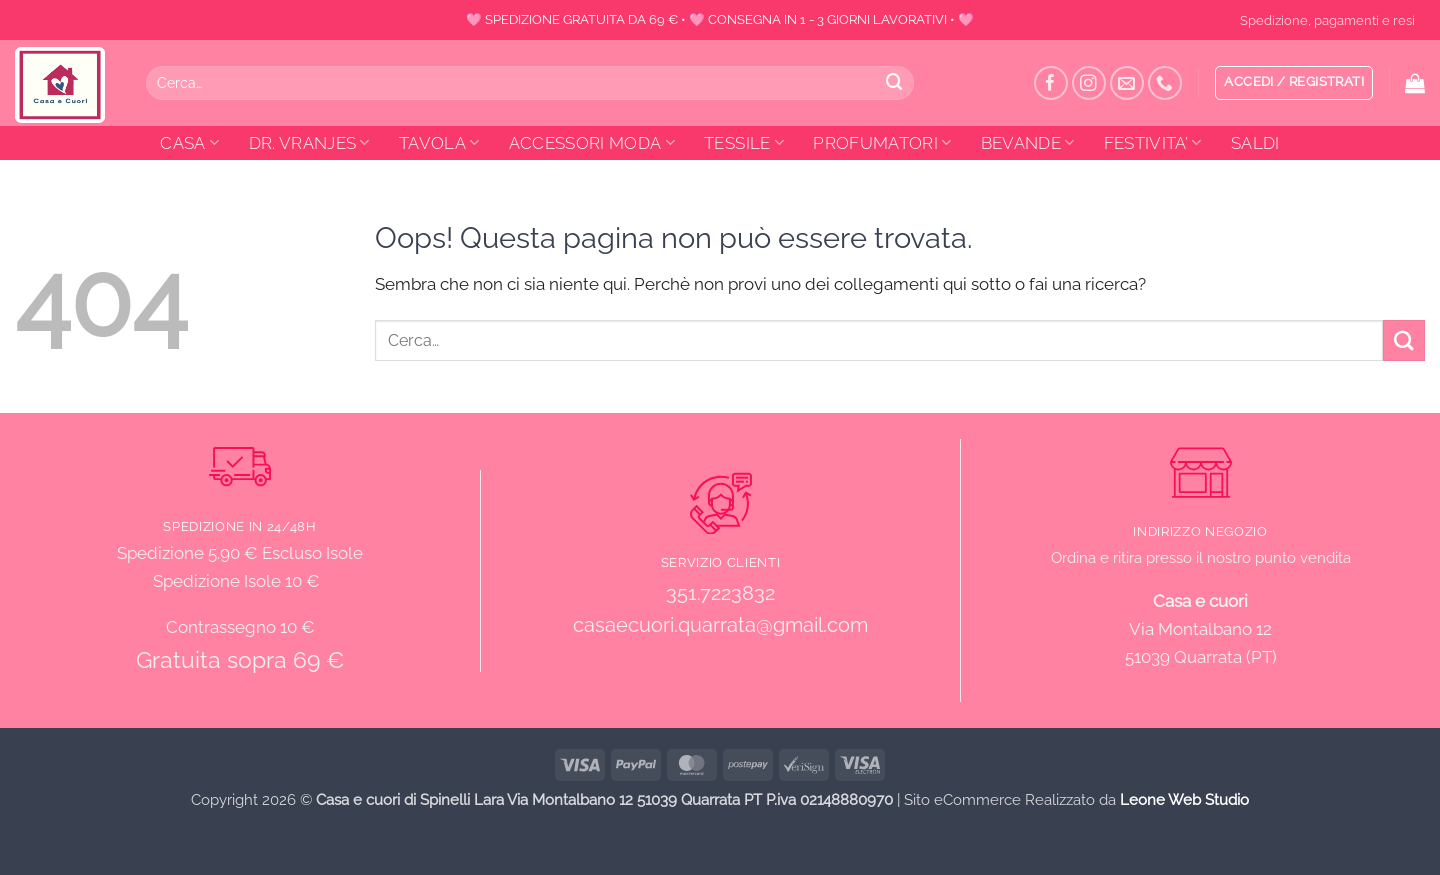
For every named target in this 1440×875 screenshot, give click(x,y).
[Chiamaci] (1165, 83)
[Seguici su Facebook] (1051, 83)
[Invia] (895, 82)
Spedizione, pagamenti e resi (1327, 20)
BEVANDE (1028, 143)
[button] (1294, 83)
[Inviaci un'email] (1127, 83)
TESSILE (744, 143)
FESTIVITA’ (1153, 143)
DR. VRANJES (309, 143)
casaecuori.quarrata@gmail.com (720, 625)
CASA (189, 143)
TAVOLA (439, 143)
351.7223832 (720, 593)
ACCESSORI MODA (592, 143)
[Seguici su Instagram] (1089, 83)
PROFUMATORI (882, 143)
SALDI (1255, 143)
